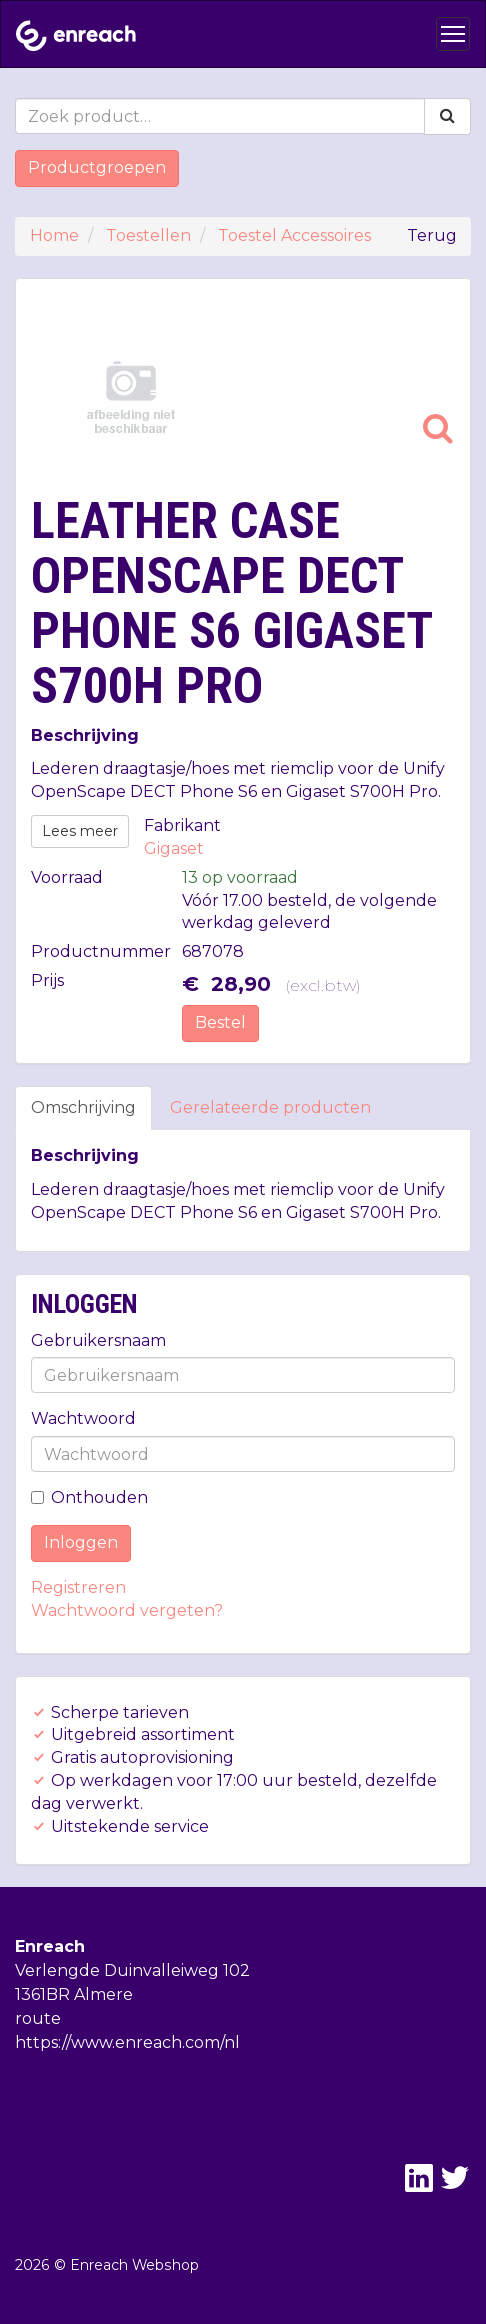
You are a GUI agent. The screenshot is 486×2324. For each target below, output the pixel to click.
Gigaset (174, 848)
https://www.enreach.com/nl (127, 2042)
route (38, 2018)
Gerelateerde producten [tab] (270, 1107)
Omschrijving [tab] (83, 1107)
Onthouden (89, 1497)
